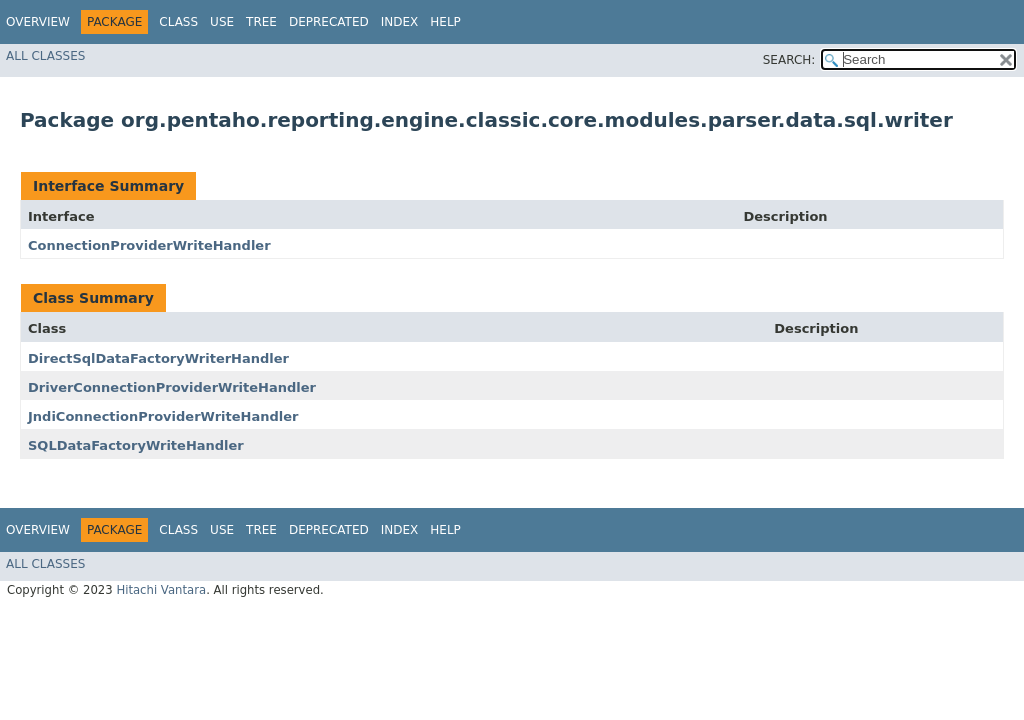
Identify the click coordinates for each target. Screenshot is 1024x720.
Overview (38, 22)
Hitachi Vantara (161, 590)
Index (400, 22)
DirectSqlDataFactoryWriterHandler (158, 358)
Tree (261, 22)
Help (445, 22)
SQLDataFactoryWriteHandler (136, 445)
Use (222, 22)
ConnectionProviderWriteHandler (149, 245)
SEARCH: (789, 60)
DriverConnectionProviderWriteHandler (172, 387)
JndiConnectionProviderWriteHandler (163, 416)
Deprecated (329, 22)
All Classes (45, 56)
